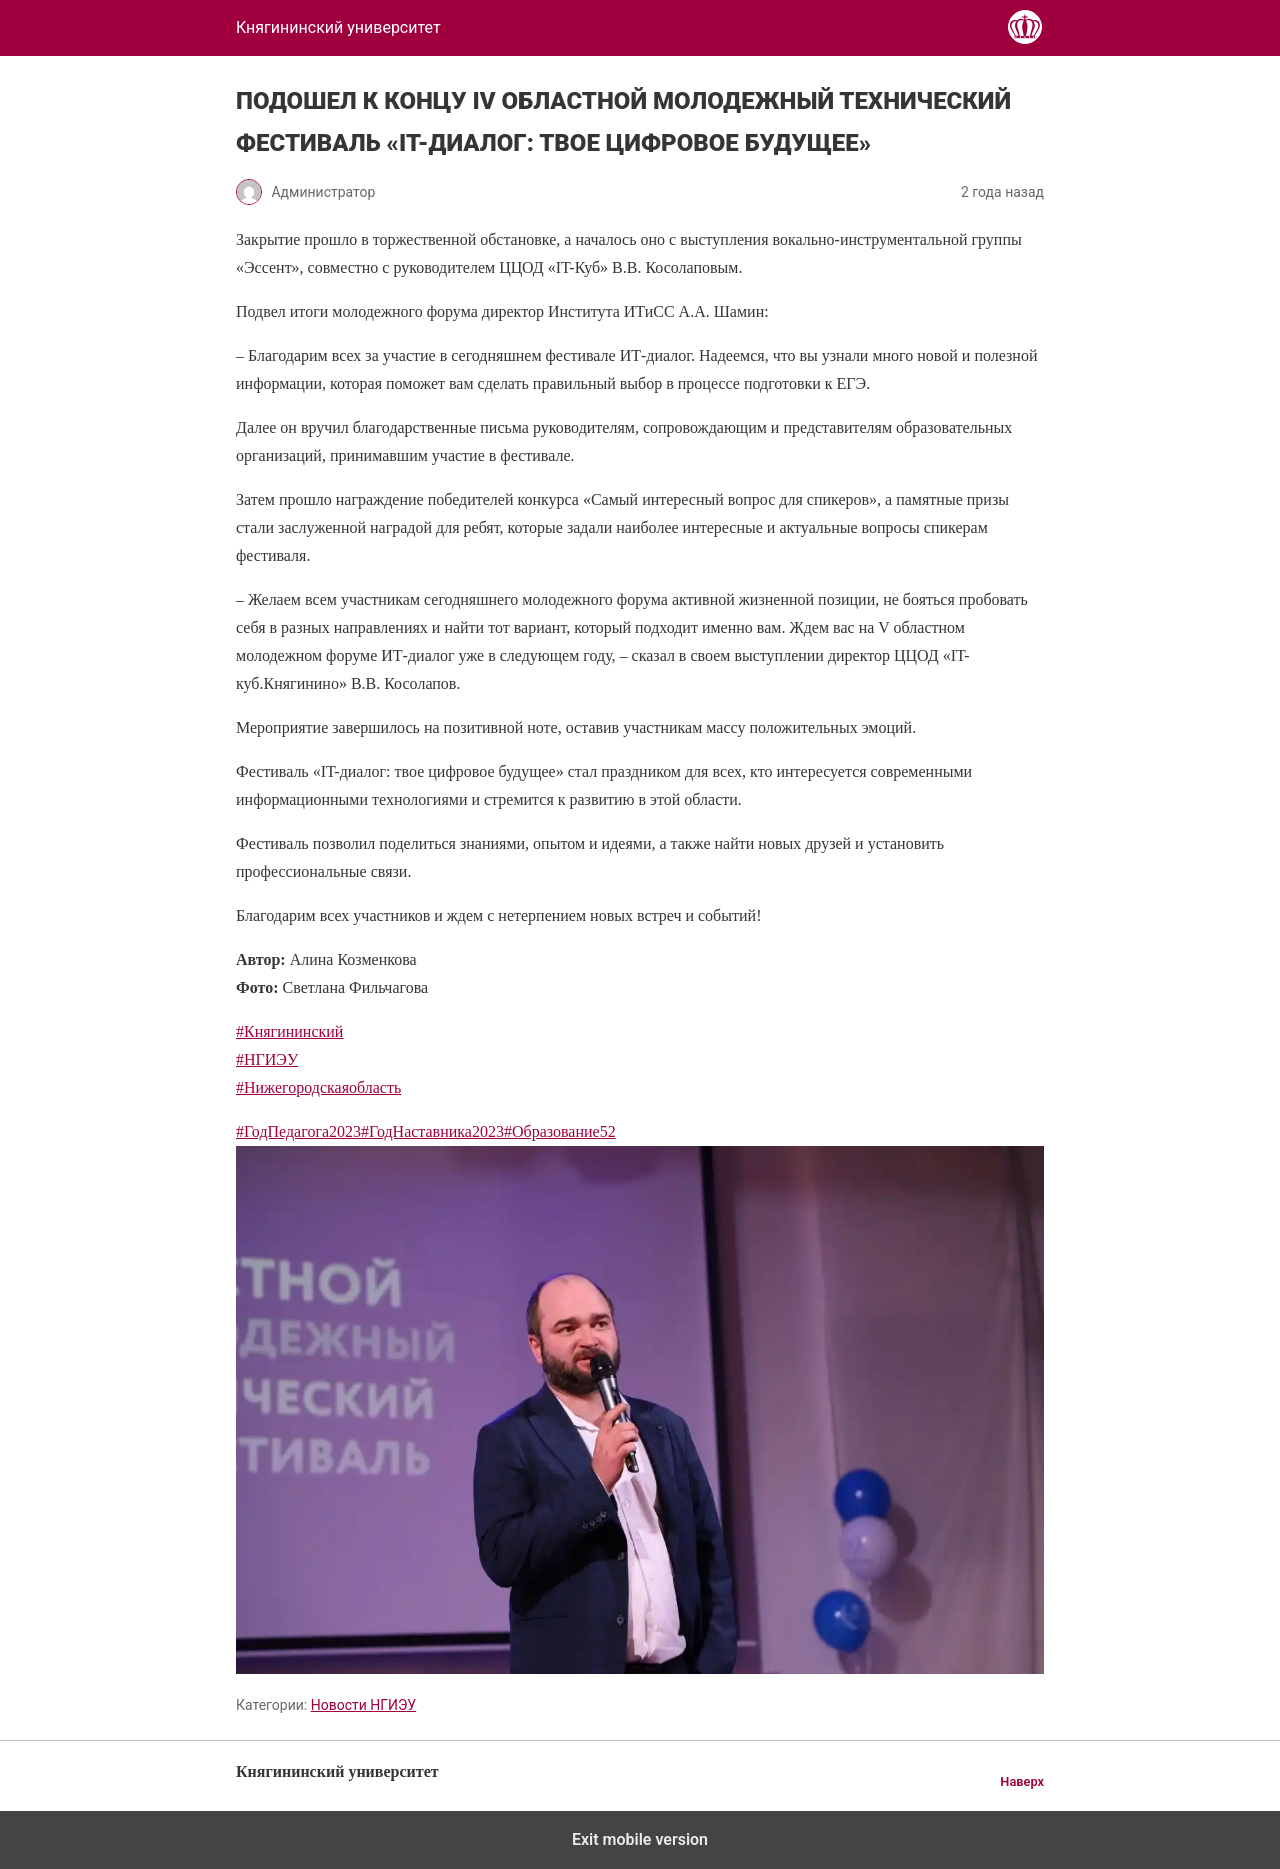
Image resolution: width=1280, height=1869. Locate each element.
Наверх (1022, 1781)
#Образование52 (560, 1131)
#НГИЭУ (267, 1059)
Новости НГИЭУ (363, 1705)
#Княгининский (289, 1031)
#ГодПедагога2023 (298, 1131)
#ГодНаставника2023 (432, 1131)
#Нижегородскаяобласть (318, 1087)
